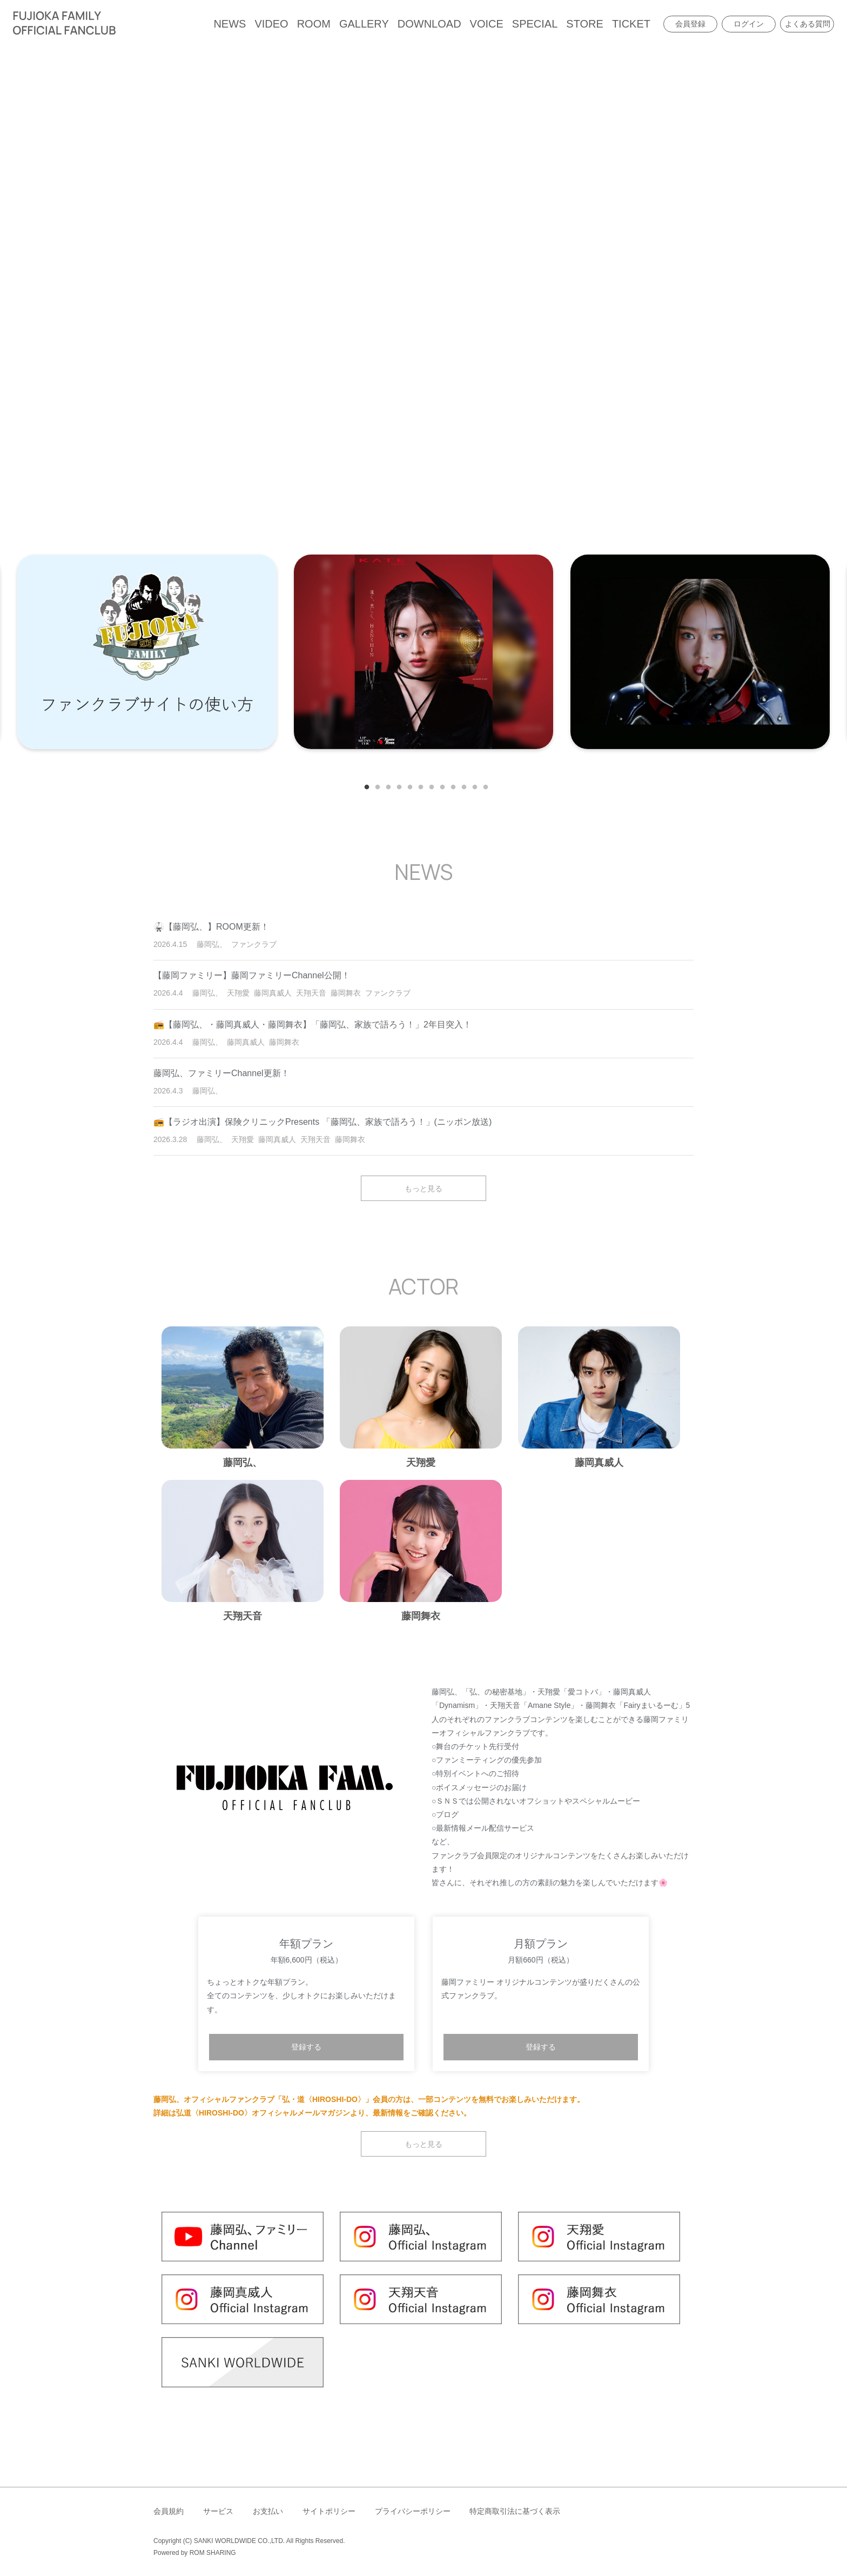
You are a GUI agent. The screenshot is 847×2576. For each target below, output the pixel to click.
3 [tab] (385, 785)
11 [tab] (472, 785)
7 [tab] (429, 785)
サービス (218, 2511)
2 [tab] (375, 785)
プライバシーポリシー (413, 2511)
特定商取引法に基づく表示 (514, 2511)
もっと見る (423, 1188)
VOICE (486, 24)
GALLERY (364, 24)
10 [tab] (461, 785)
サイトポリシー (328, 2511)
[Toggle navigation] (127, 23)
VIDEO (271, 24)
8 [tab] (439, 785)
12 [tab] (483, 785)
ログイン (749, 23)
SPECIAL (534, 24)
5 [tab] (407, 785)
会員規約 (168, 2511)
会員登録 (690, 23)
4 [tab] (396, 785)
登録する (306, 2047)
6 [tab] (418, 785)
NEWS (229, 24)
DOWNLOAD (429, 24)
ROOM (314, 24)
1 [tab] (364, 785)
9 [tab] (450, 785)
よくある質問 (807, 23)
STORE (584, 24)
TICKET (631, 24)
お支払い (268, 2511)
